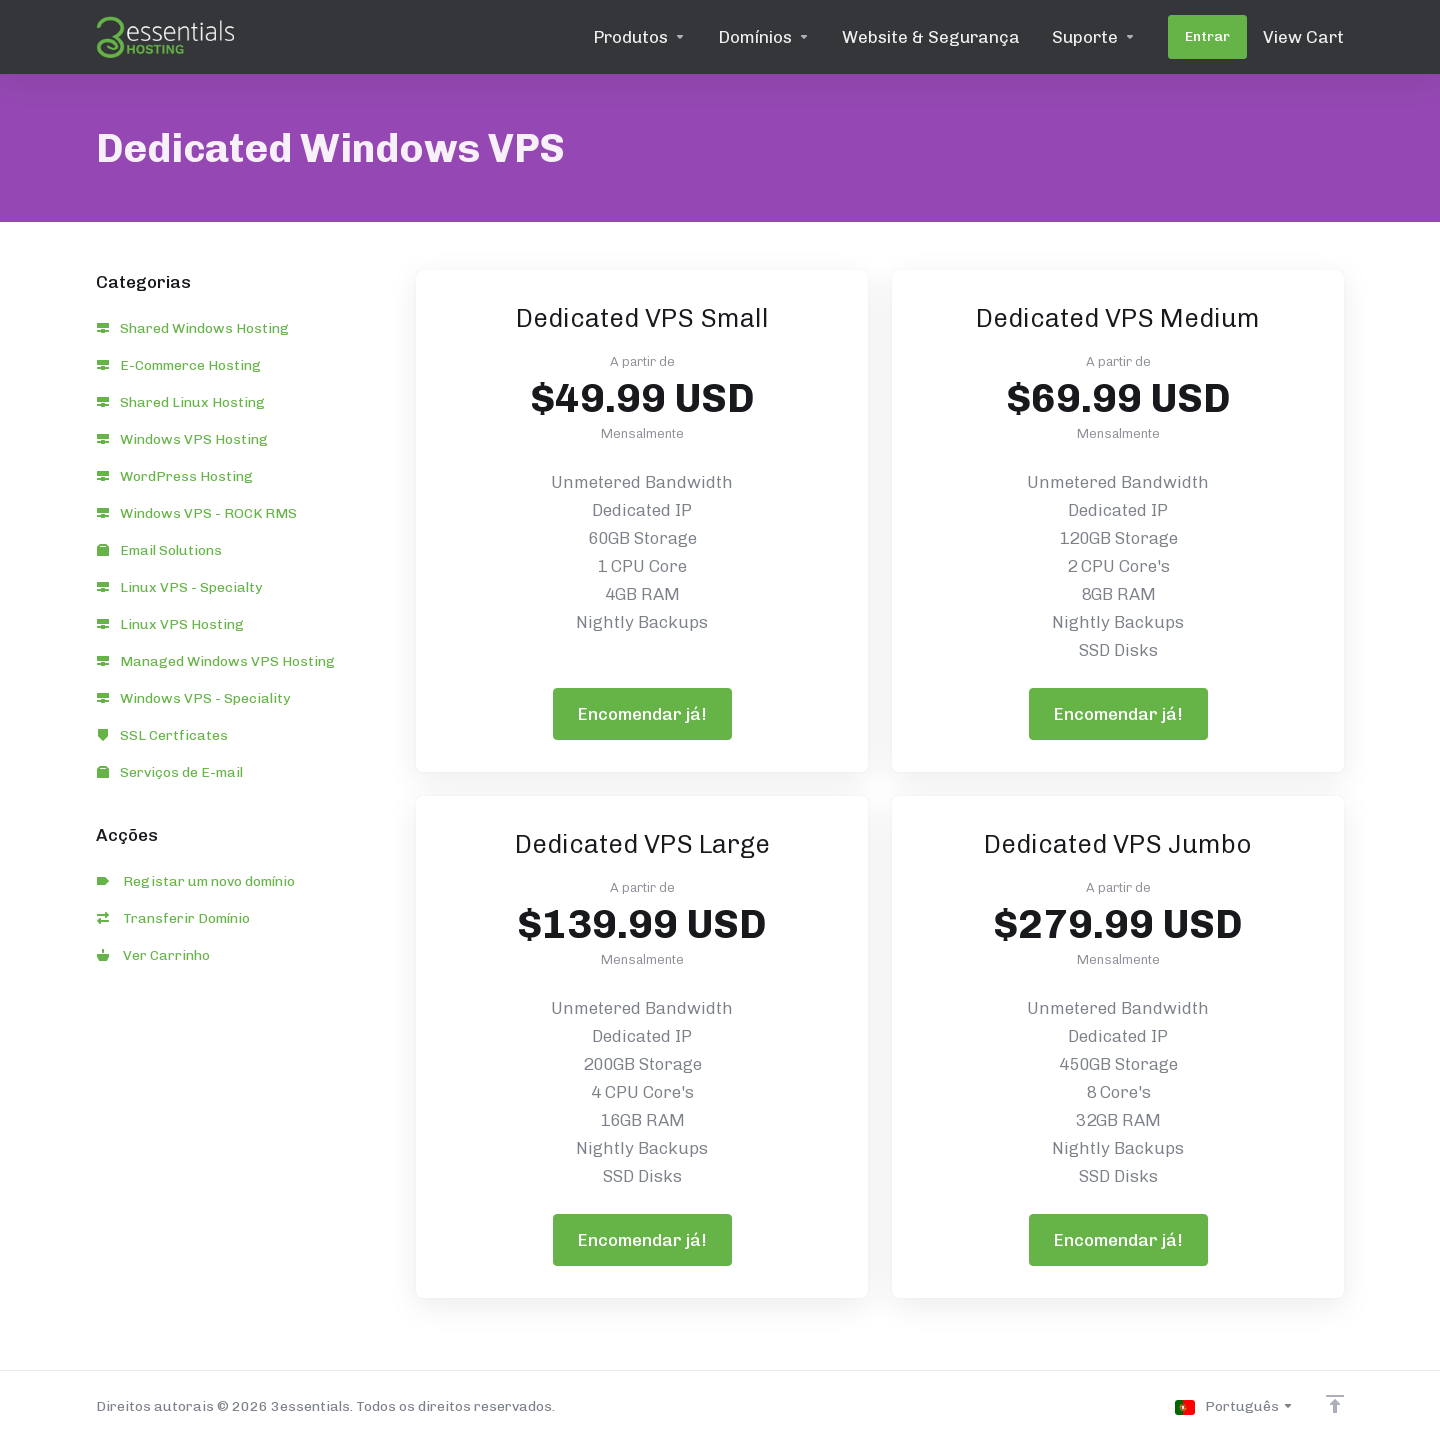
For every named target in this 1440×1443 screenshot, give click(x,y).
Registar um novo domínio (196, 881)
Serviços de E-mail (170, 772)
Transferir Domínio (173, 918)
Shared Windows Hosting (193, 328)
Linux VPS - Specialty (179, 587)
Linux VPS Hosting (170, 624)
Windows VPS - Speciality (193, 698)
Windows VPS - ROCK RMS (197, 513)
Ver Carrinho (153, 955)
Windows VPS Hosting (182, 439)
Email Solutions (159, 550)
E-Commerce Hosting (179, 365)
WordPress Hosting (175, 476)
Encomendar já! (642, 714)
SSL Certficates (162, 735)
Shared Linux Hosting (181, 402)
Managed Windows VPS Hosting (216, 661)
